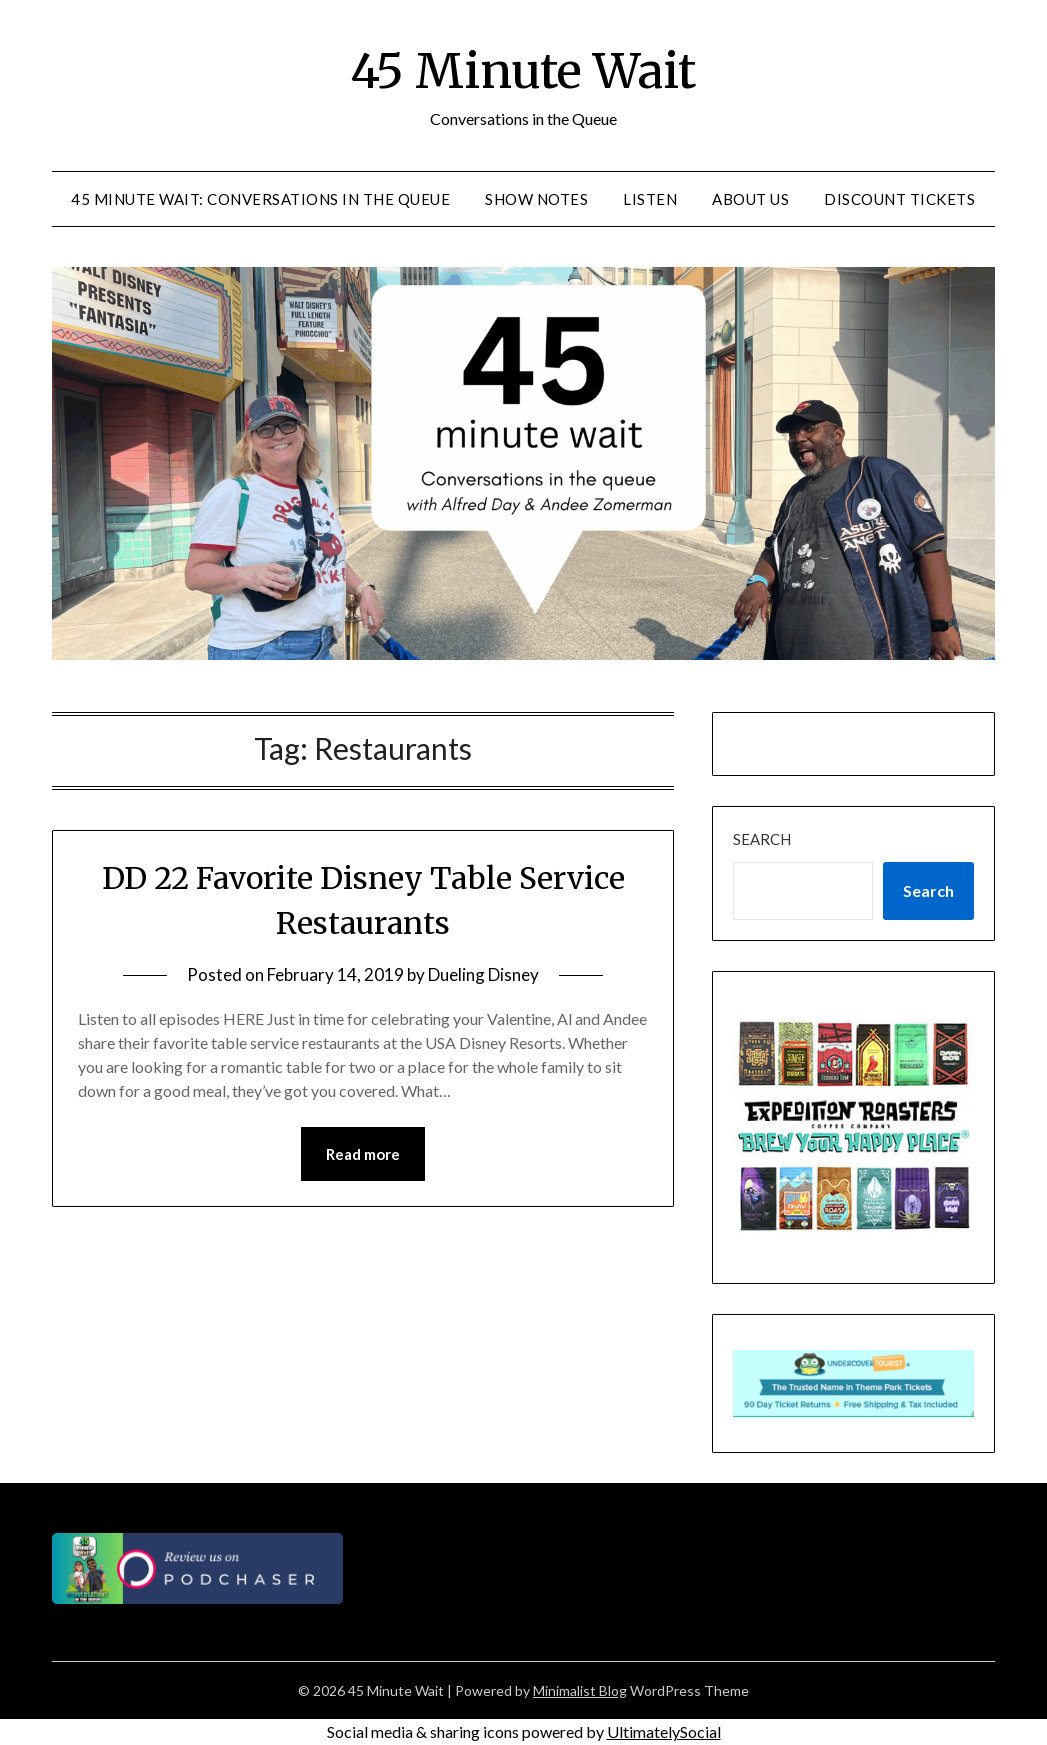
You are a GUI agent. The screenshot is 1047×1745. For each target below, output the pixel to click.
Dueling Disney (483, 974)
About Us (750, 199)
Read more (363, 1154)
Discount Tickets (899, 199)
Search (762, 839)
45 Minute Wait (523, 71)
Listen (650, 199)
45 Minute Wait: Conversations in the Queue (260, 199)
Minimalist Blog (580, 1690)
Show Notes (536, 199)
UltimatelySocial (664, 1731)
